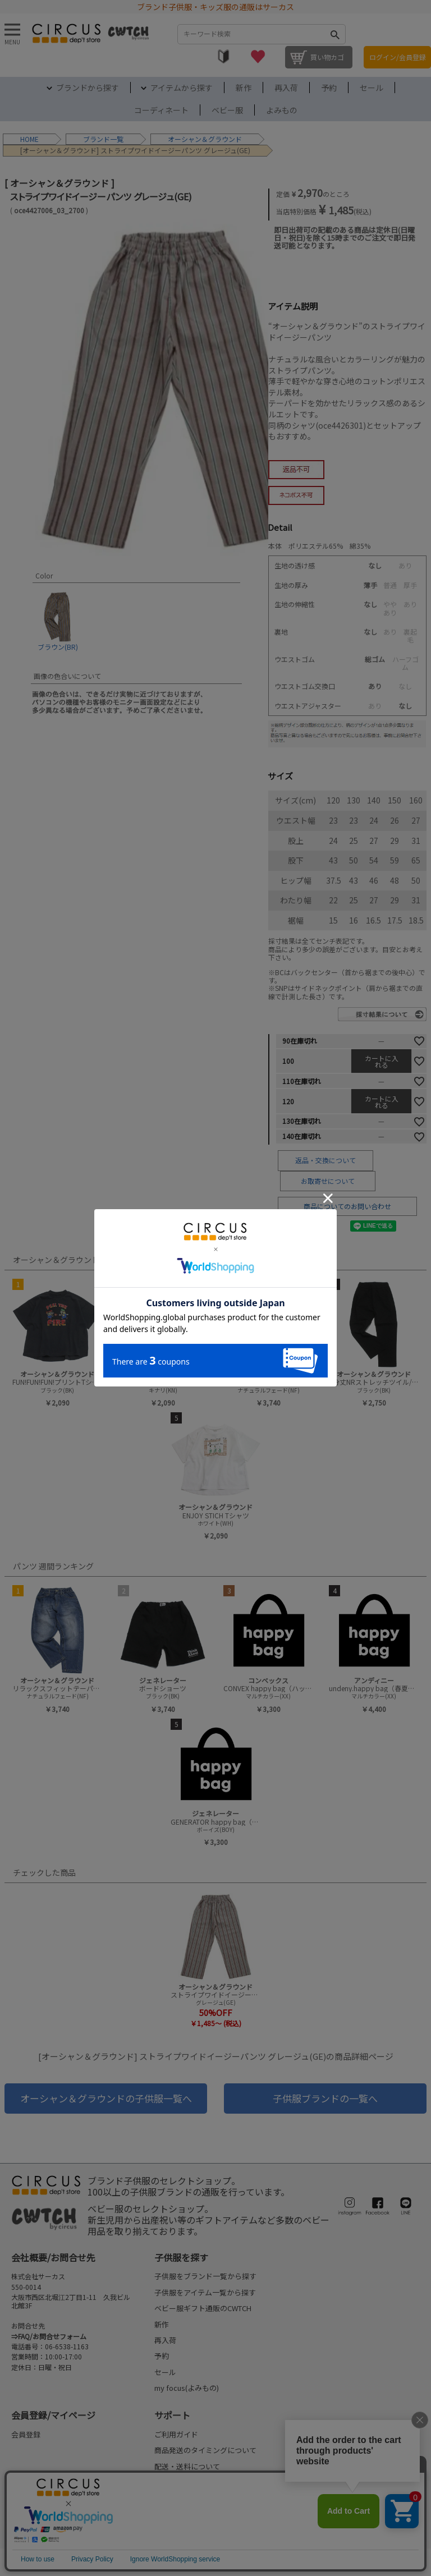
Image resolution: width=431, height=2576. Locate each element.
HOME (29, 139)
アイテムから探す (181, 87)
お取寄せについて (328, 1181)
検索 (334, 34)
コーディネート (161, 110)
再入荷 (286, 87)
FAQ (161, 2514)
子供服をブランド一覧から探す (205, 2276)
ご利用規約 (104, 2561)
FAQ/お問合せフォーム (52, 2336)
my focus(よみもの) (186, 2387)
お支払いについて (183, 2482)
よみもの (281, 110)
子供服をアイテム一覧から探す (205, 2292)
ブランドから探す (87, 87)
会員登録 (25, 2434)
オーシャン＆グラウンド (205, 139)
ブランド (96, 139)
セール (371, 87)
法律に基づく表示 (34, 2561)
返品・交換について (325, 1160)
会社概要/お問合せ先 (53, 2257)
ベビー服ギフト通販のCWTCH (202, 2308)
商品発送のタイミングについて (205, 2450)
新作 (243, 87)
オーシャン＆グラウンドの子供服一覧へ (106, 2098)
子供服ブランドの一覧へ (325, 2098)
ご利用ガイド (176, 2434)
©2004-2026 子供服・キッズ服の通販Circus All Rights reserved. (338, 2561)
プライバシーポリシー (182, 2561)
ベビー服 (227, 110)
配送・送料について (187, 2466)
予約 (329, 87)
